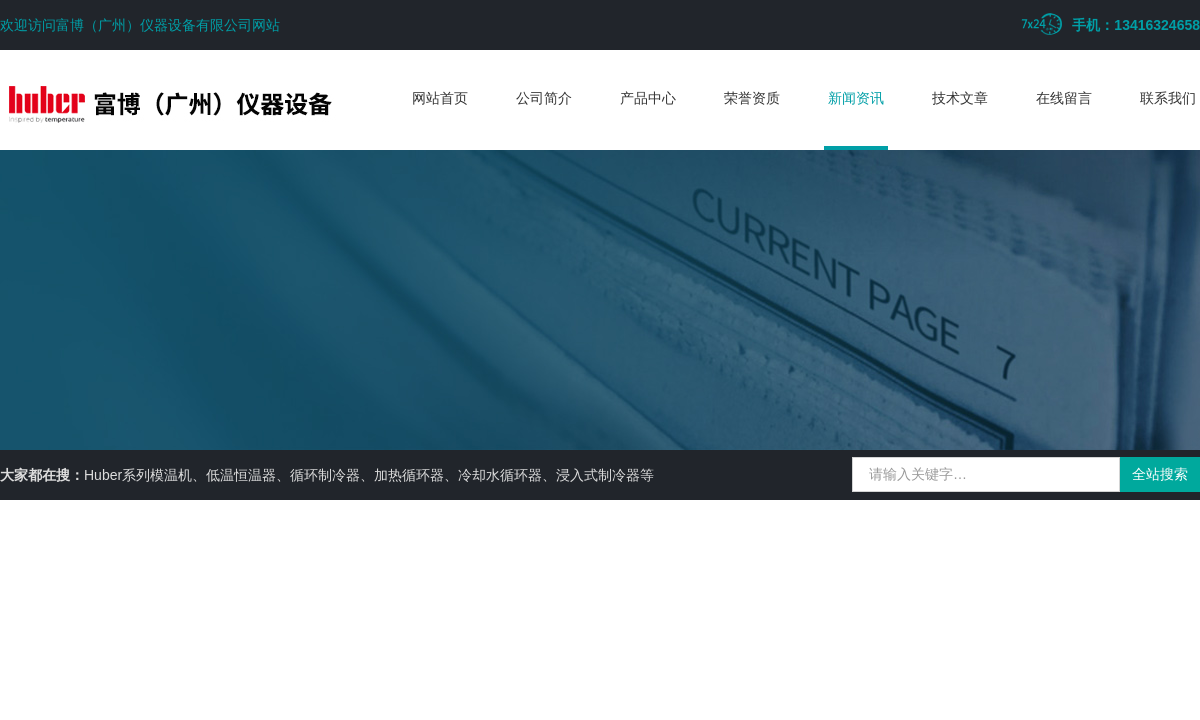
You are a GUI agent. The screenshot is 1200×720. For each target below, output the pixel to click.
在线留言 (1064, 98)
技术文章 (960, 98)
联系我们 (1168, 98)
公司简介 (544, 98)
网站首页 (440, 98)
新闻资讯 (856, 98)
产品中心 (648, 98)
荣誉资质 (752, 98)
